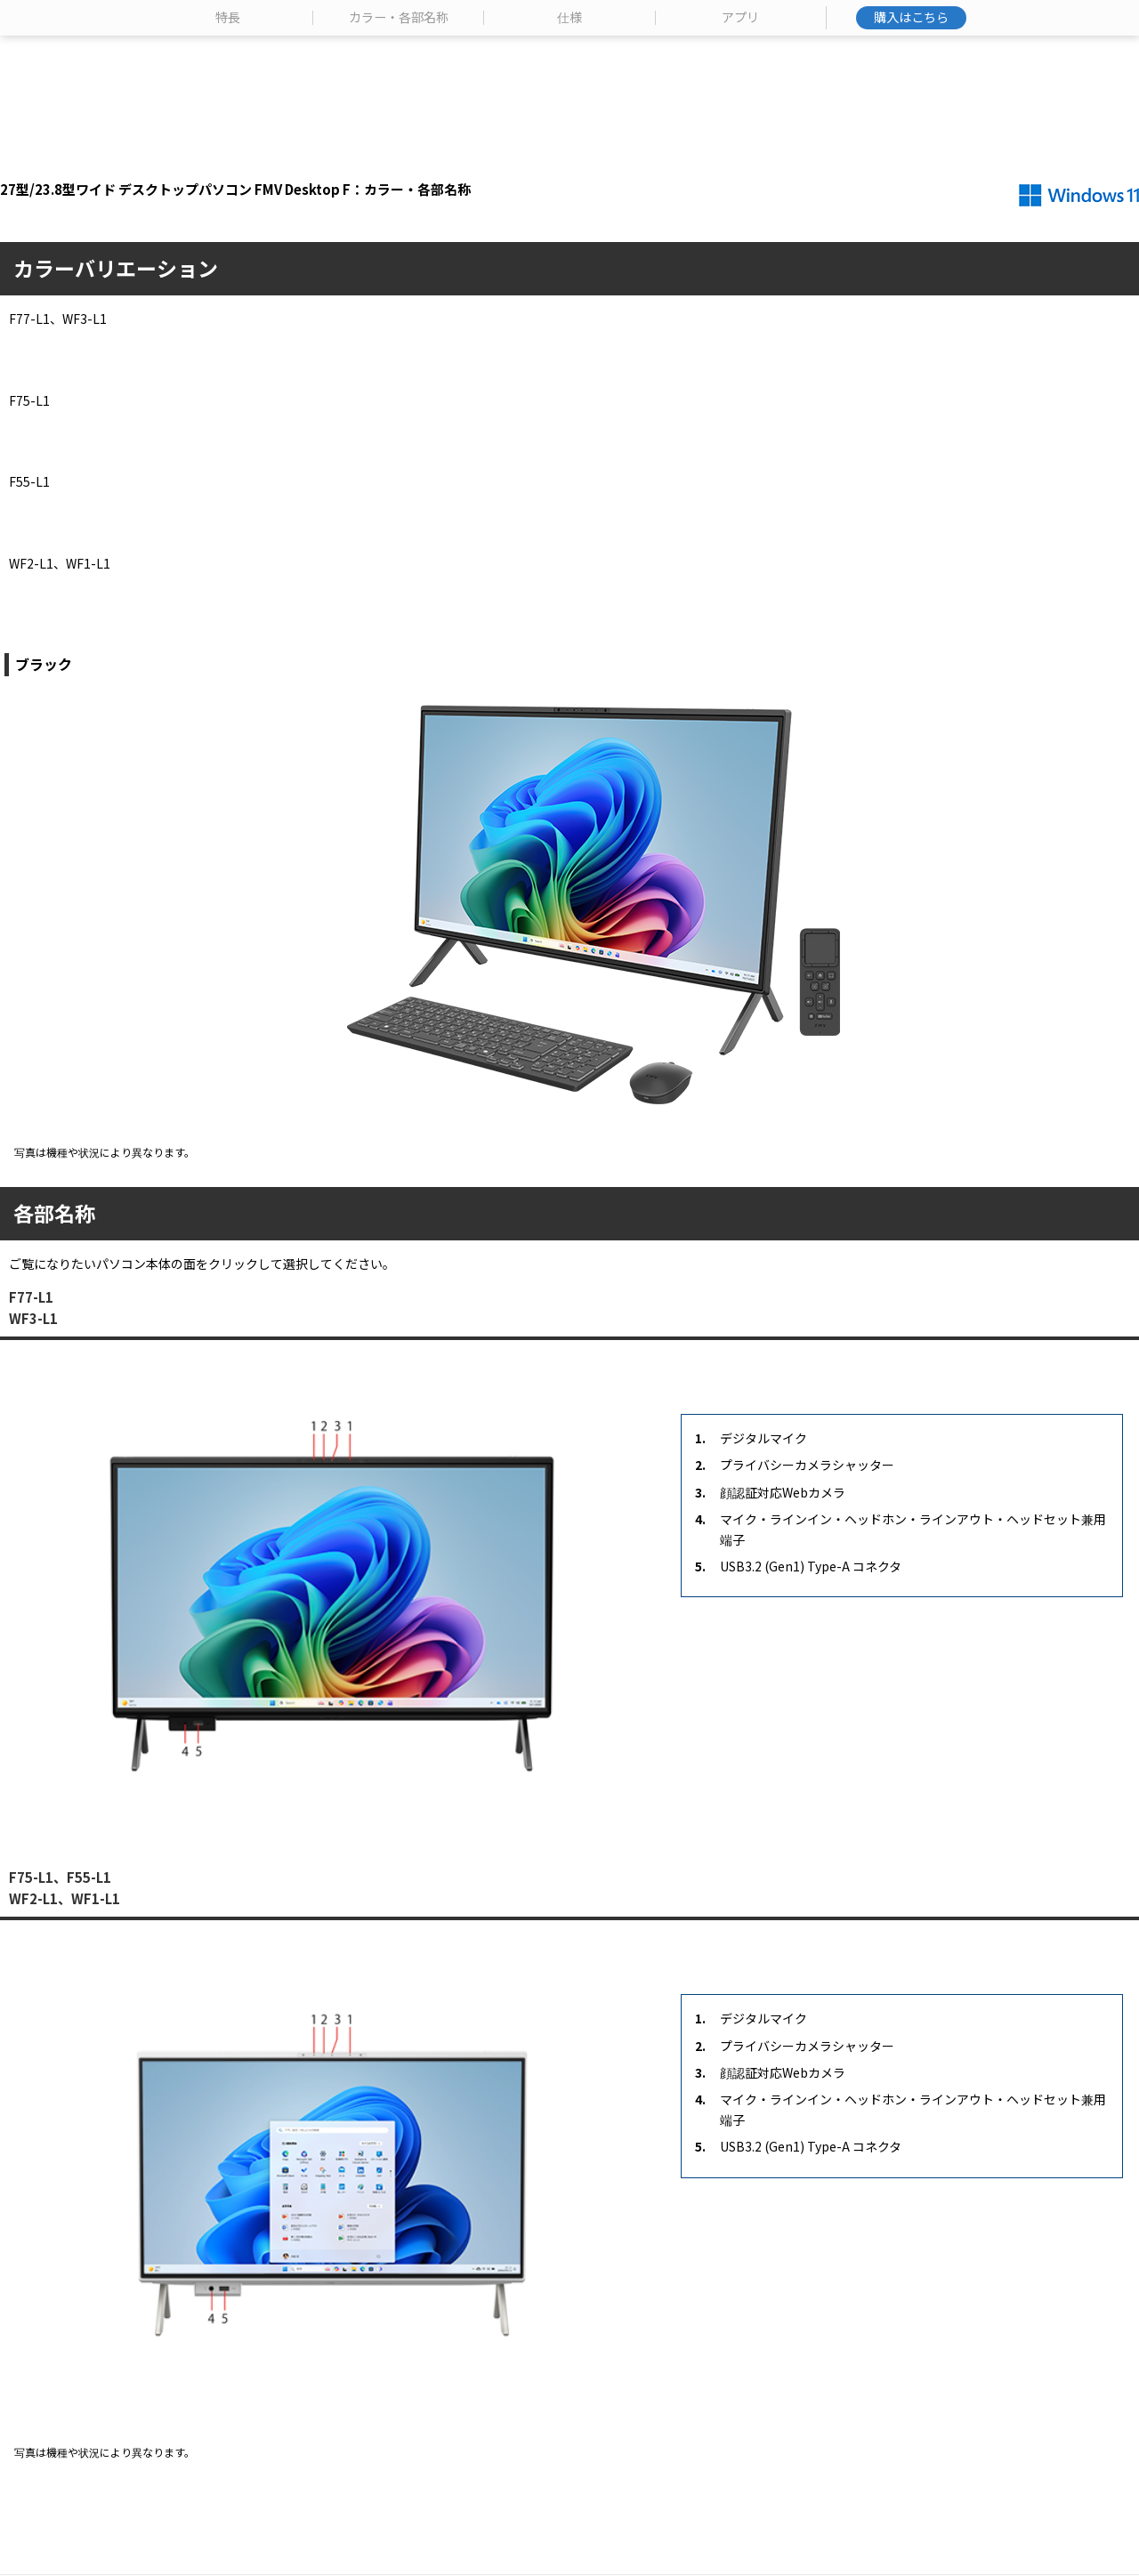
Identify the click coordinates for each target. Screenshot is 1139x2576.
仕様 (569, 146)
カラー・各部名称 (398, 146)
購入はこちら (911, 145)
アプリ (740, 146)
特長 (227, 146)
